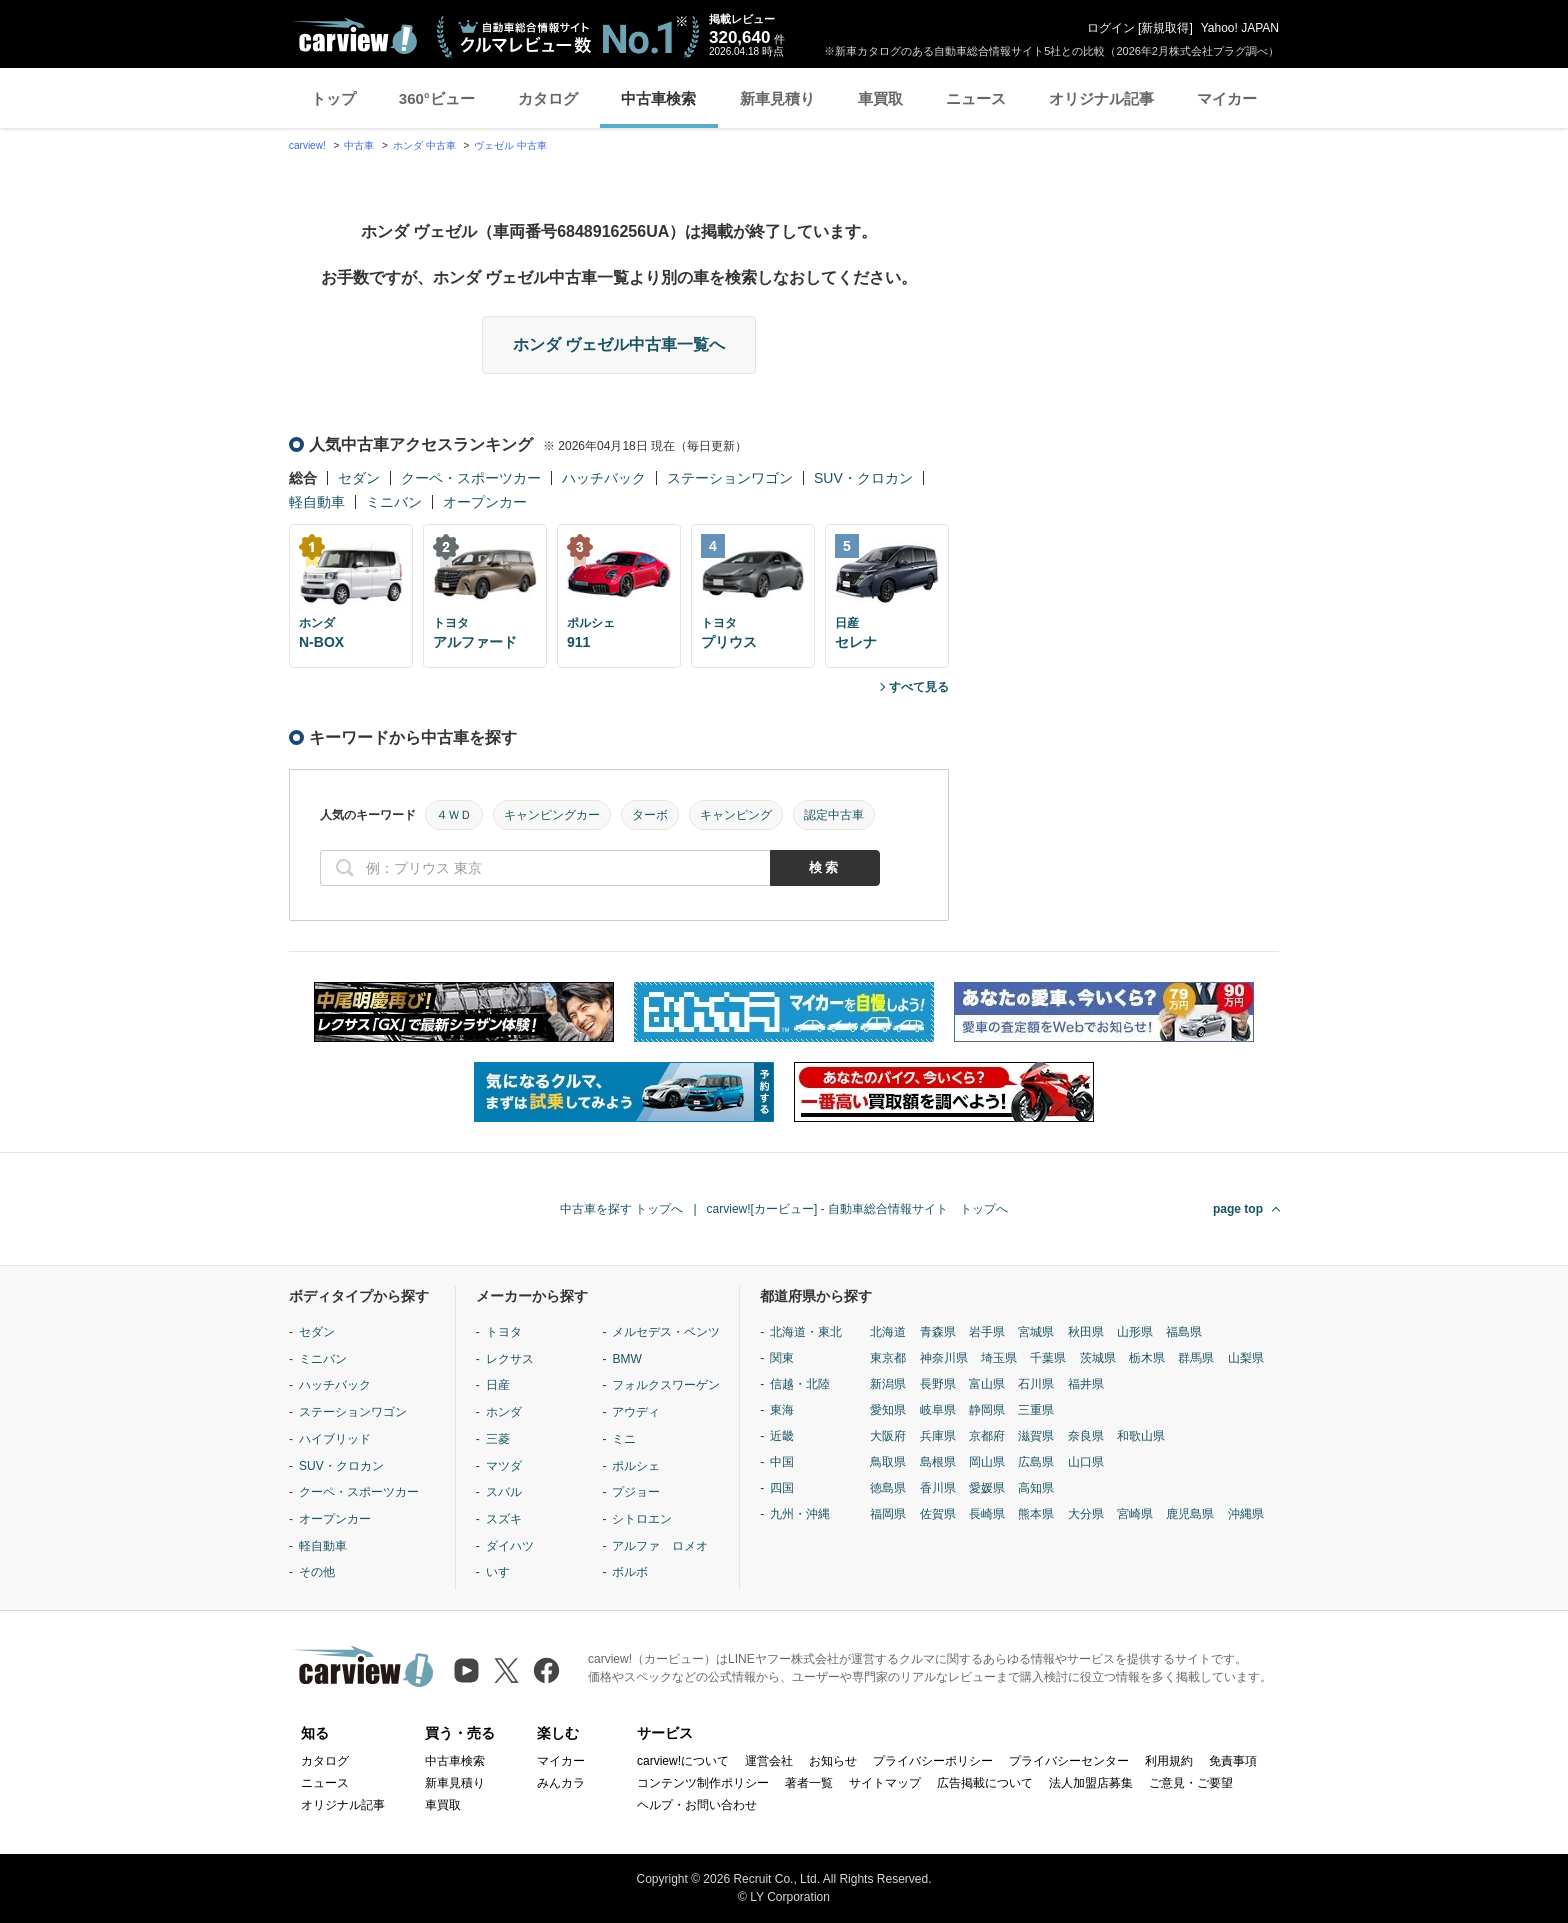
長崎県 (987, 1514)
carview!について (683, 1761)
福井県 (1086, 1384)
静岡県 (987, 1410)
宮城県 (1036, 1332)
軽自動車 (317, 502)
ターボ (650, 815)
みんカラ (561, 1783)
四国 (782, 1488)
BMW (626, 1359)
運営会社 (769, 1761)
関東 (782, 1358)
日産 (498, 1385)
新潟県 (888, 1384)
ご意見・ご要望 (1191, 1783)
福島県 (1184, 1332)
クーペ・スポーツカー (471, 478)
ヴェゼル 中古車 (510, 145)
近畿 (782, 1436)
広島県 (1036, 1462)
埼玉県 (999, 1358)
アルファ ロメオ (660, 1546)
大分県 (1086, 1514)
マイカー (1227, 98)
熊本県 (1036, 1514)
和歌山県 (1141, 1436)
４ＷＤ (454, 815)
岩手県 (987, 1332)
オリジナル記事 (1101, 98)
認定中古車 (834, 815)
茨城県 (1098, 1358)
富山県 (987, 1384)
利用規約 (1169, 1761)
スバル (504, 1492)
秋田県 (1086, 1332)
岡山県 (987, 1462)
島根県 (938, 1462)
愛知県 (888, 1410)
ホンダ (504, 1412)
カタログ (548, 98)
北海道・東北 (806, 1332)
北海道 (888, 1332)
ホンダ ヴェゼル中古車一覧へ (619, 344)
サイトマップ (885, 1783)
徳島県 (888, 1488)
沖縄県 (1246, 1514)
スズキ (504, 1519)
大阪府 (888, 1436)
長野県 (938, 1384)
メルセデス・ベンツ (666, 1332)
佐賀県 (938, 1514)
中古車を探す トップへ (621, 1209)
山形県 (1135, 1332)
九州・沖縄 (800, 1514)
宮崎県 (1135, 1514)
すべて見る (919, 687)
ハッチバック (604, 478)
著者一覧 (809, 1783)
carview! (307, 145)
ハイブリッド (335, 1439)
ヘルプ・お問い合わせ (697, 1805)
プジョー (636, 1492)
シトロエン (642, 1519)
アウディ (636, 1412)
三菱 (498, 1439)
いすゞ (504, 1572)
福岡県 (888, 1514)
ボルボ (630, 1572)
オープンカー (485, 502)
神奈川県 (944, 1358)
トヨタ (504, 1332)
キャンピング (736, 815)
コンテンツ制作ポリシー (703, 1783)
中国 (782, 1462)
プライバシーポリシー (933, 1761)
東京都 (888, 1358)
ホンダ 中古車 (424, 145)
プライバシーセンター (1069, 1761)
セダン (359, 478)
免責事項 (1233, 1761)
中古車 (359, 145)
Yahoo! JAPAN (1240, 28)
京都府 (987, 1436)
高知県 (1036, 1488)
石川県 (1036, 1384)
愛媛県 (987, 1488)
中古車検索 (658, 98)
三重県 (1036, 1410)
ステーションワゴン (730, 478)
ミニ (624, 1439)
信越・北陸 (800, 1384)
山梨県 (1246, 1358)
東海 (782, 1410)
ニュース (976, 98)
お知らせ (833, 1761)
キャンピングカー (552, 815)
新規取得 (1165, 28)
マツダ (504, 1466)
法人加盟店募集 (1091, 1783)
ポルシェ (636, 1466)
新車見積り (777, 98)
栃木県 (1147, 1358)
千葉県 (1048, 1358)
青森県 (938, 1332)
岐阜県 (938, 1410)
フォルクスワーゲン (666, 1385)
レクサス (510, 1359)
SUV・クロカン (863, 478)
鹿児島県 (1190, 1514)
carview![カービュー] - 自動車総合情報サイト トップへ (857, 1209)
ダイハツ (510, 1546)
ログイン (1111, 28)
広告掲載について (985, 1783)
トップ (333, 98)
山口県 (1086, 1462)
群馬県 (1196, 1358)
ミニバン (394, 502)
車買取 (880, 98)
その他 (317, 1572)
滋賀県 (1036, 1436)
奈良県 (1086, 1436)
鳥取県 (888, 1462)
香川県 (938, 1488)
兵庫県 (938, 1436)
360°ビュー (437, 98)
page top (1238, 1209)
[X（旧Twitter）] (506, 1670)
